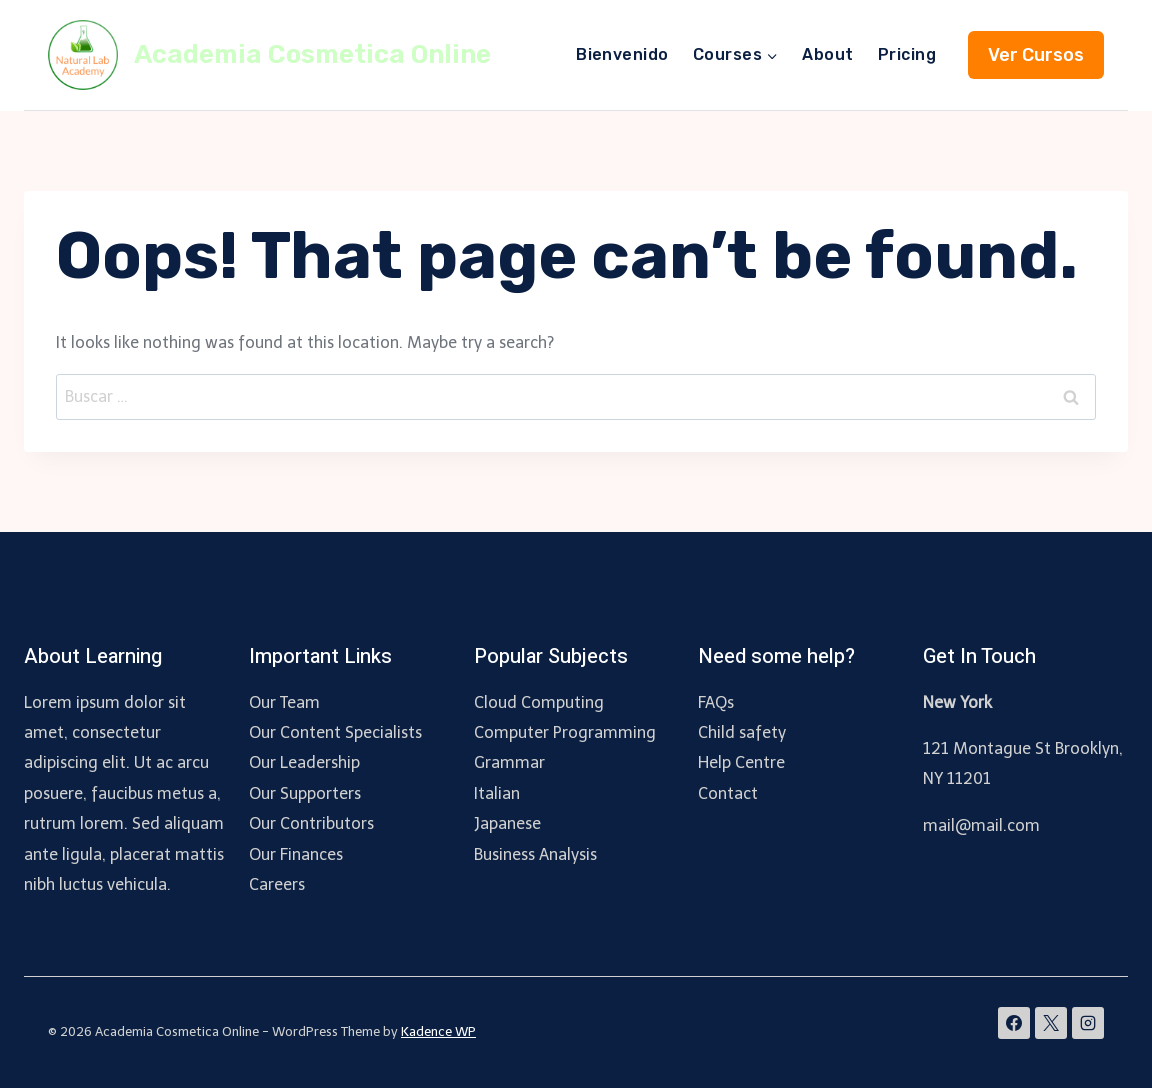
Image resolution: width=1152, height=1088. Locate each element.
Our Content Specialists (335, 732)
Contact (728, 793)
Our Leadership (304, 762)
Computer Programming (565, 732)
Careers (277, 884)
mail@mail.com (981, 825)
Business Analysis (535, 854)
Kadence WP (438, 1031)
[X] (1051, 1023)
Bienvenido (622, 54)
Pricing (907, 54)
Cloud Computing (539, 702)
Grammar (509, 762)
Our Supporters (305, 793)
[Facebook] (1014, 1023)
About (827, 54)
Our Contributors (311, 823)
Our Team (284, 702)
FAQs (716, 702)
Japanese (507, 823)
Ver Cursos (1036, 55)
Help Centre (741, 762)
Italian (497, 793)
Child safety (742, 732)
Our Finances (296, 854)
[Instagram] (1088, 1023)
